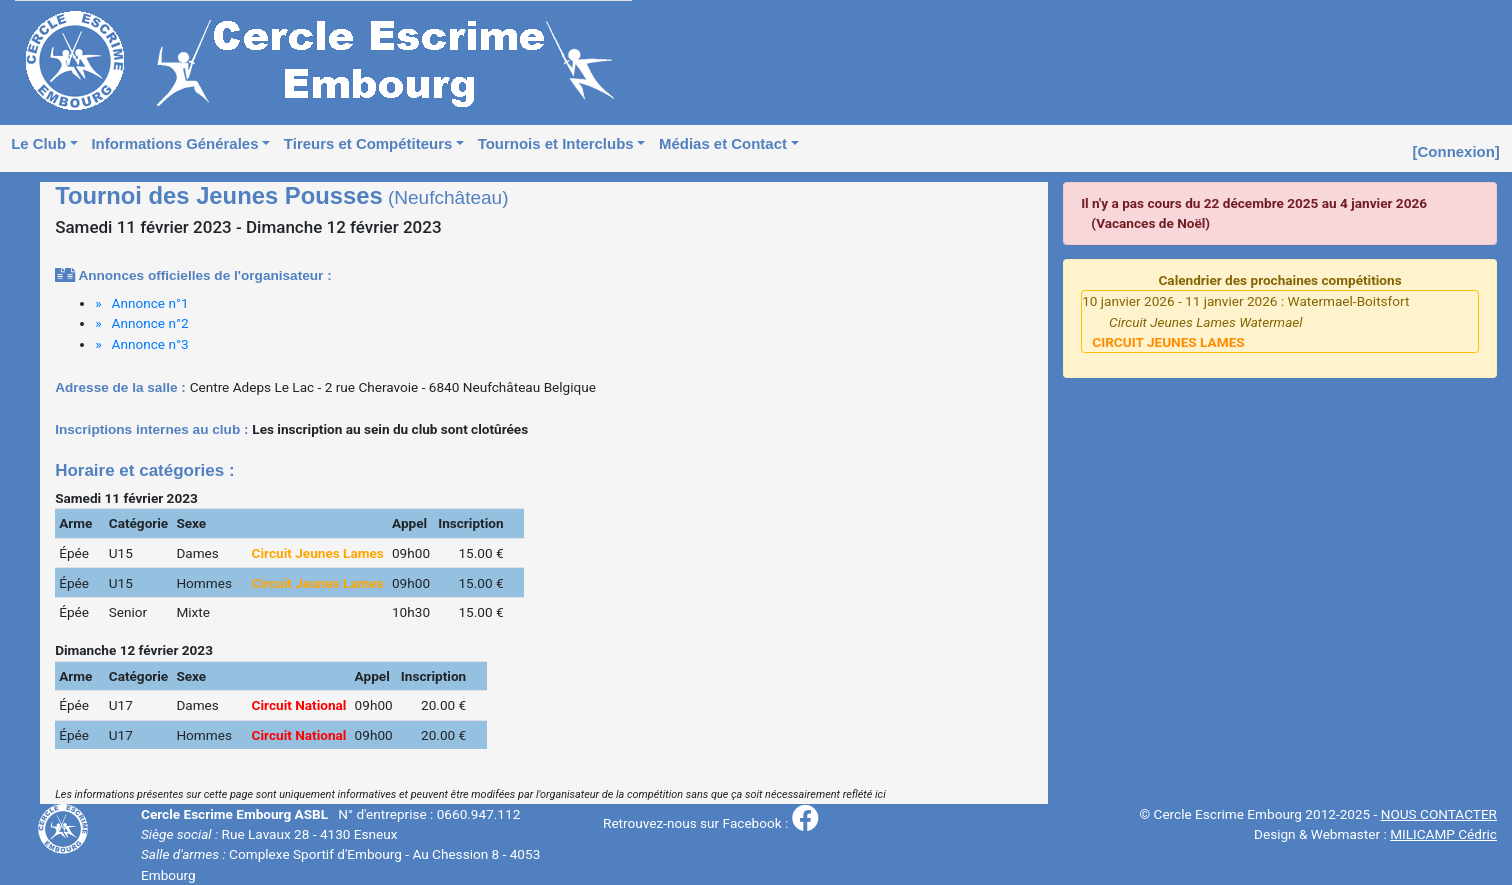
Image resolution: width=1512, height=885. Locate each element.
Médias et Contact (723, 143)
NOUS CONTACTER (1439, 814)
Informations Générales (174, 143)
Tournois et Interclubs (556, 143)
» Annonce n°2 (142, 323)
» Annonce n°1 (142, 303)
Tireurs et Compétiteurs (368, 143)
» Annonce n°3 (142, 344)
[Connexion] (1456, 151)
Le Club (38, 143)
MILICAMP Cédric (1443, 834)
